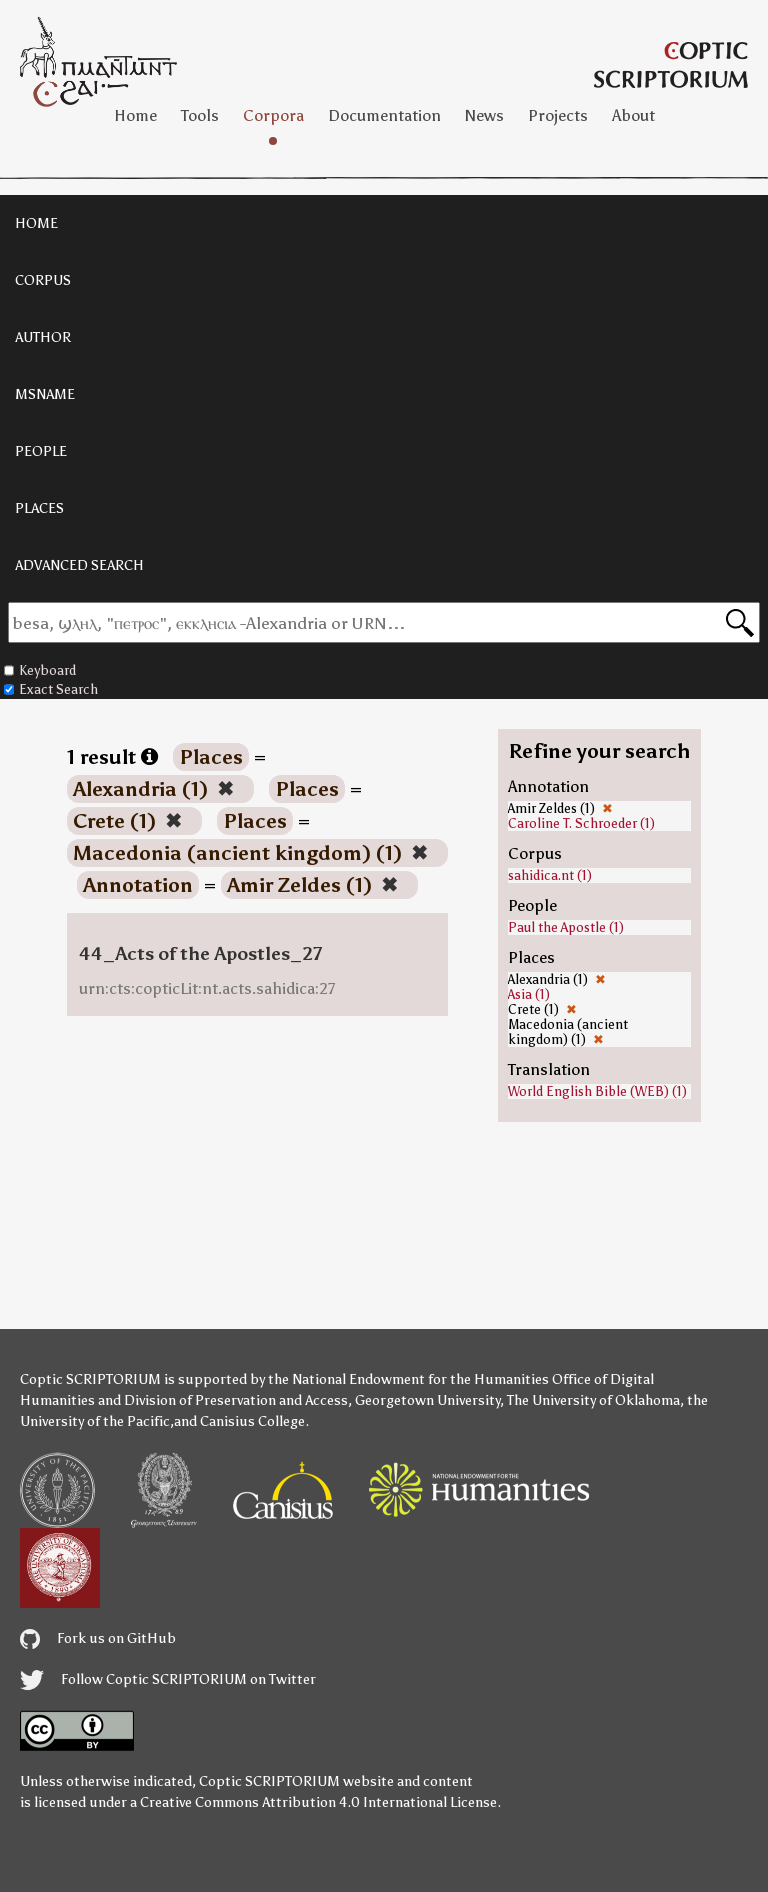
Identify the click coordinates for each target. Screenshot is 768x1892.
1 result (112, 757)
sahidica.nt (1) (550, 875)
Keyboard (40, 670)
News (484, 115)
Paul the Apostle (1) (566, 927)
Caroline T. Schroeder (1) (581, 823)
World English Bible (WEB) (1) (597, 1091)
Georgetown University (427, 1400)
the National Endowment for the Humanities (408, 1379)
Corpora (273, 115)
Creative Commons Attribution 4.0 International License (318, 1802)
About (633, 115)
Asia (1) (529, 994)
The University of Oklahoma (593, 1400)
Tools (200, 115)
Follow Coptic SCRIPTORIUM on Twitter (168, 1679)
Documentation (384, 115)
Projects (558, 115)
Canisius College (252, 1421)
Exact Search (51, 689)
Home (135, 115)
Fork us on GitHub (98, 1638)
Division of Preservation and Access (236, 1400)
